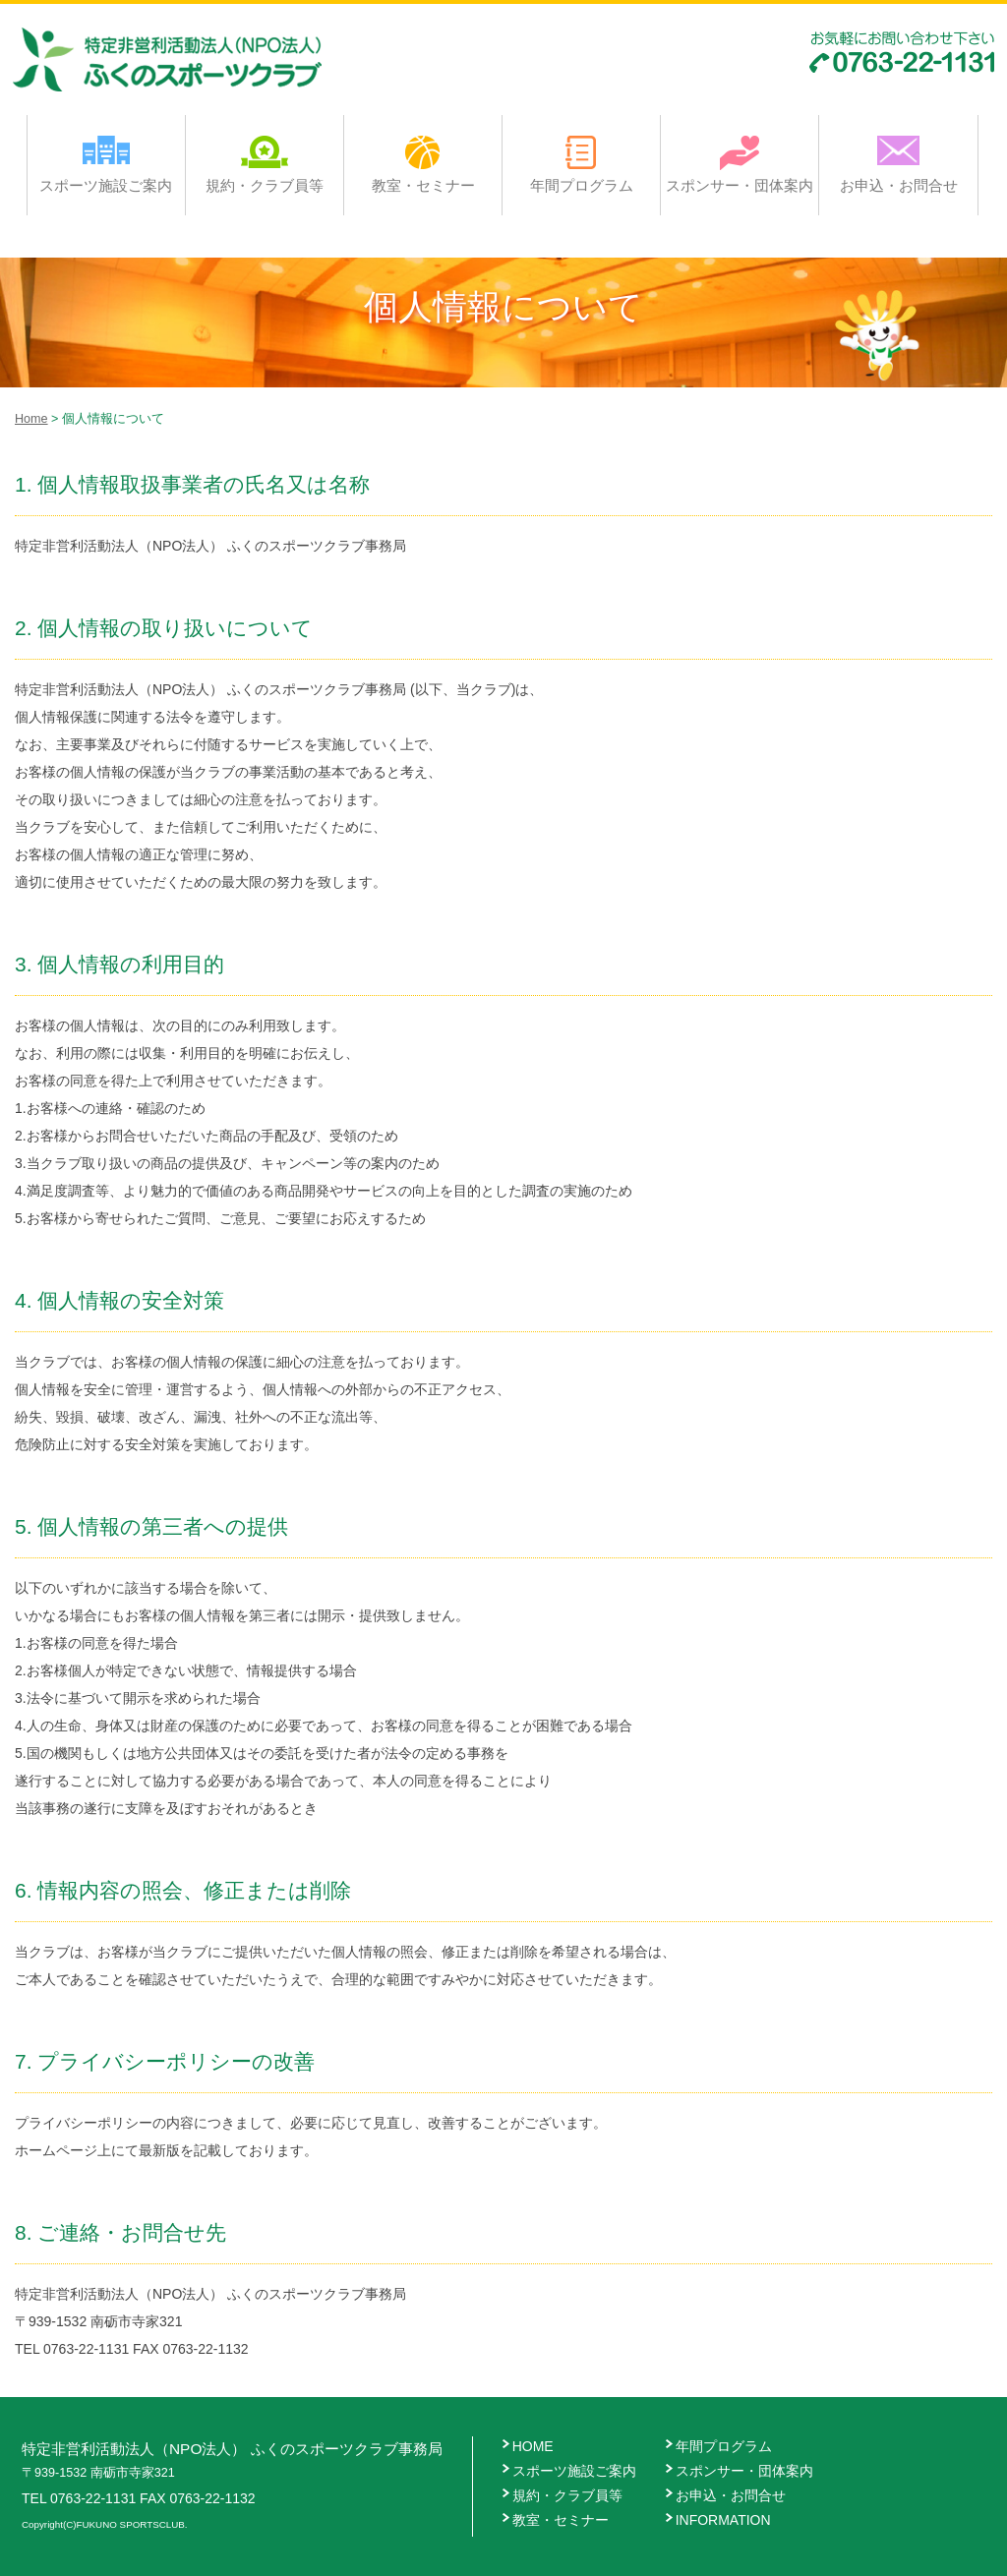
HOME (533, 2446)
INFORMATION (723, 2520)
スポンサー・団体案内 (739, 164)
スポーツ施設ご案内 (105, 164)
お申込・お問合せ (899, 164)
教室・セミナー (423, 164)
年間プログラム (581, 164)
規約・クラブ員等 (265, 164)
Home (31, 419)
